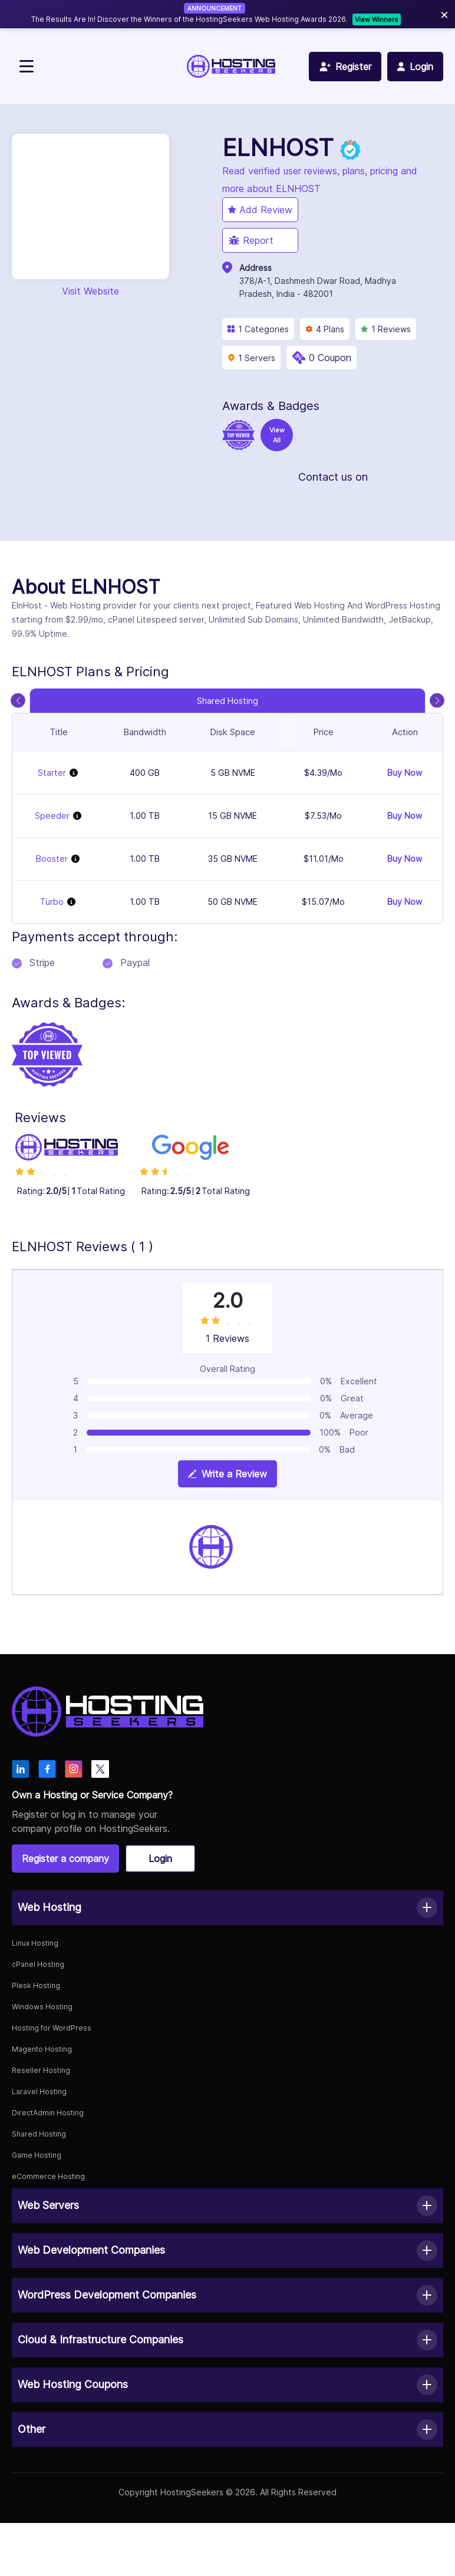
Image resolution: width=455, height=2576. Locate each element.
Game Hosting (36, 2155)
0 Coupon (330, 357)
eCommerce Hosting (48, 2176)
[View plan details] (73, 773)
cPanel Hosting (38, 1964)
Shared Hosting (39, 2133)
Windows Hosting (42, 2006)
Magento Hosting (42, 2049)
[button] (227, 1907)
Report (250, 240)
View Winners (376, 19)
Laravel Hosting (39, 2091)
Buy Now (404, 773)
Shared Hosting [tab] (227, 701)
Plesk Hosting (36, 1985)
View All (277, 435)
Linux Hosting (35, 1943)
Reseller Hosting (41, 2070)
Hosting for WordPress (51, 2027)
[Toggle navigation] (26, 66)
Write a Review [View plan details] (227, 1474)
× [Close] (444, 13)
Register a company (65, 1858)
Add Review (260, 210)
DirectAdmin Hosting (48, 2112)
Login (160, 1858)
